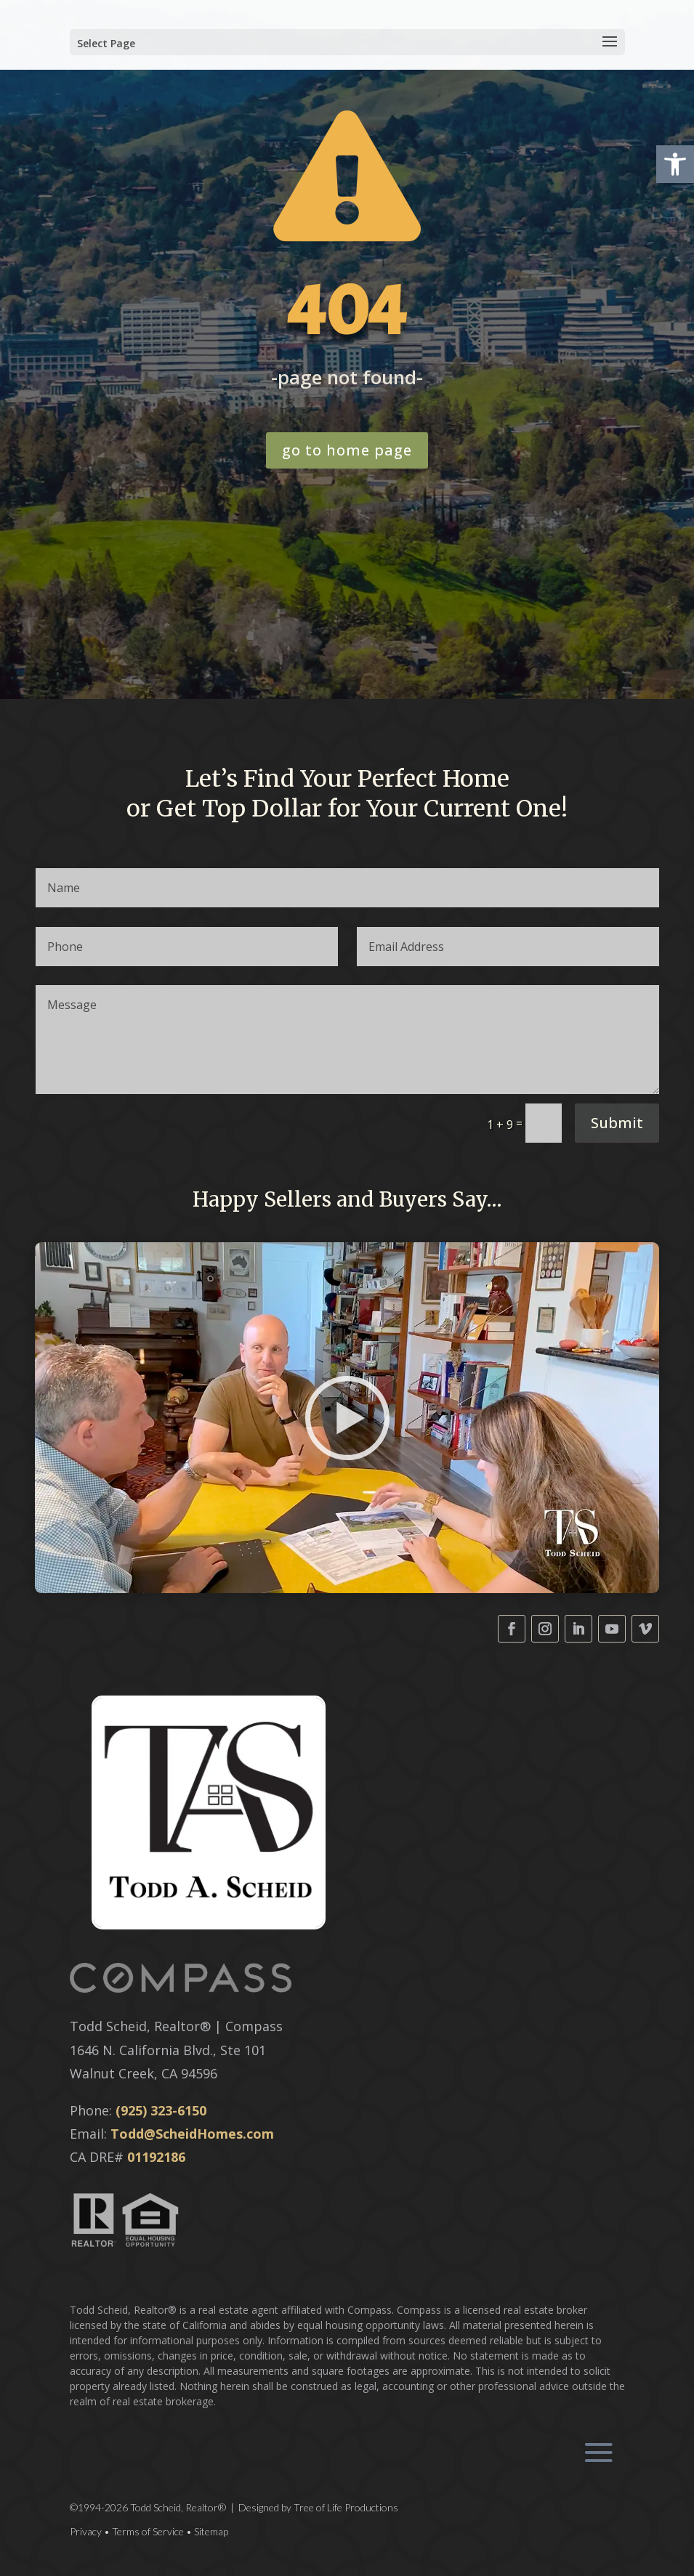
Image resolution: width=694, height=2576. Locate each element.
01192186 (156, 2157)
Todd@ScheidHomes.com (192, 2133)
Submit (617, 1123)
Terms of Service (148, 2531)
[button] (675, 164)
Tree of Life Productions (346, 2507)
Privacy (86, 2531)
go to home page (347, 450)
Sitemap (211, 2531)
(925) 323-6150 (161, 2110)
